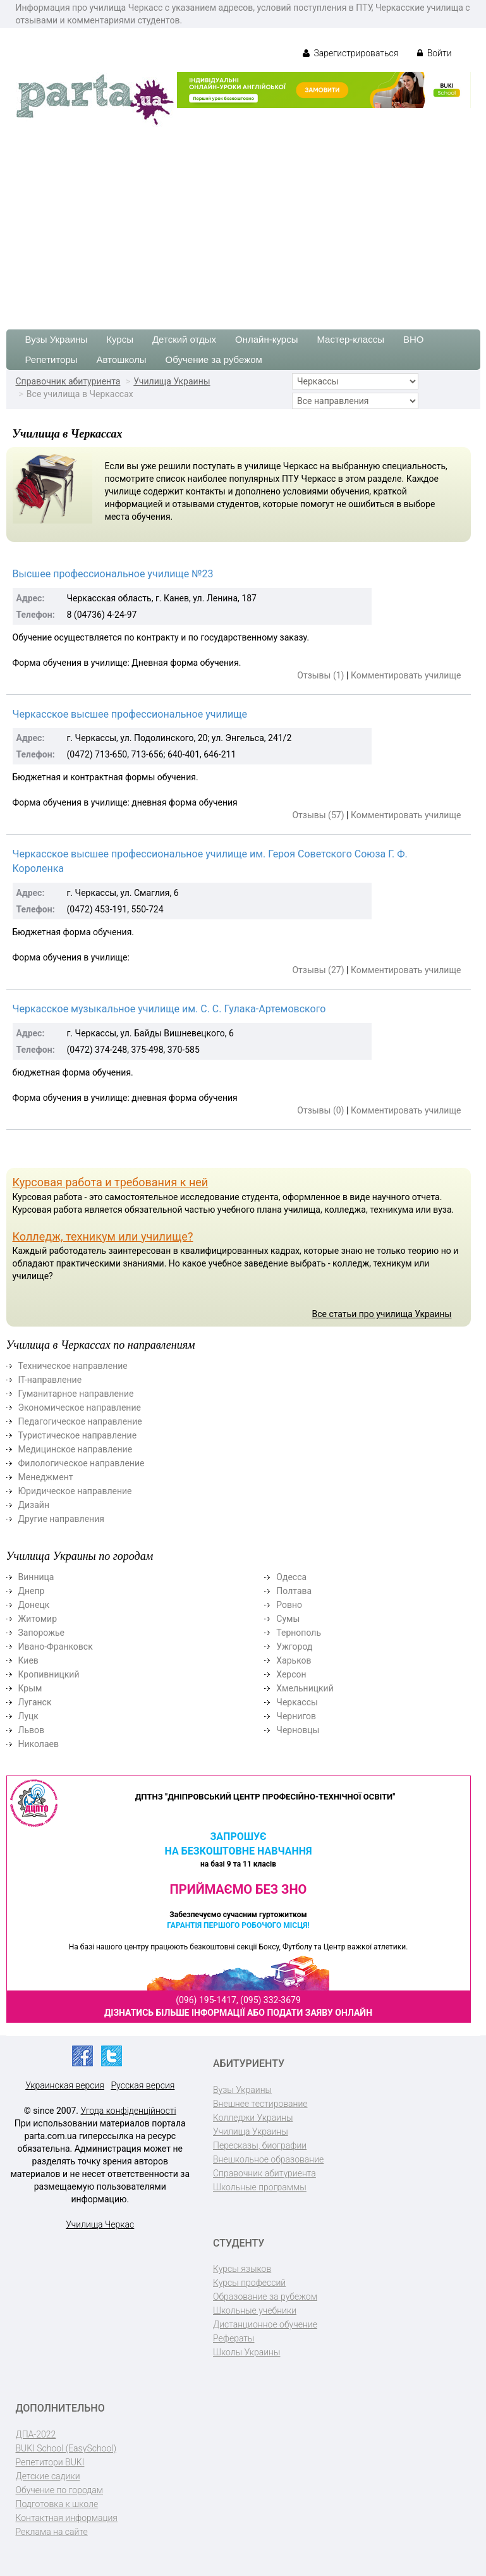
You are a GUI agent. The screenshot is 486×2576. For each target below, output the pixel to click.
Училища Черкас (100, 2224)
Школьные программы (260, 2187)
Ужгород (294, 1646)
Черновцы (297, 1730)
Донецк (34, 1605)
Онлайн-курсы (266, 339)
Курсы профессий (249, 2283)
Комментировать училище (406, 675)
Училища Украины (171, 381)
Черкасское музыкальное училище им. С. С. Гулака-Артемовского (169, 1009)
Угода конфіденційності (128, 2111)
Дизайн (34, 1505)
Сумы (288, 1619)
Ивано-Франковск (55, 1646)
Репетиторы (51, 359)
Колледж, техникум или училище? (103, 1236)
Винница (36, 1577)
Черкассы (297, 1702)
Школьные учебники (254, 2310)
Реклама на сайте (52, 2532)
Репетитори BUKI (50, 2462)
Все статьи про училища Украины (381, 1314)
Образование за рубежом (265, 2296)
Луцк (28, 1716)
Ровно (289, 1605)
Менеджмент (45, 1477)
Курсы (119, 339)
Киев (28, 1660)
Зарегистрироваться (350, 53)
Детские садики (48, 2476)
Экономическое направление (79, 1407)
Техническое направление (73, 1366)
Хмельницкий (304, 1688)
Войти (434, 53)
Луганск (35, 1702)
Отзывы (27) (318, 970)
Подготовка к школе (57, 2504)
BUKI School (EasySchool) (66, 2448)
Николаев (38, 1744)
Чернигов (296, 1716)
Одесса (291, 1577)
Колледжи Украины (253, 2118)
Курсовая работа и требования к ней (111, 1182)
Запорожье (41, 1633)
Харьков (293, 1660)
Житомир (38, 1619)
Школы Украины (246, 2352)
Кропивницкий (49, 1674)
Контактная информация (67, 2518)
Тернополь (298, 1633)
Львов (31, 1730)
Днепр (31, 1591)
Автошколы (122, 359)
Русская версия (142, 2085)
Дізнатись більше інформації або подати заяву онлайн (238, 2013)
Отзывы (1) (320, 675)
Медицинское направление (75, 1449)
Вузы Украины (56, 339)
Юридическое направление (75, 1491)
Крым (30, 1688)
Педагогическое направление (80, 1421)
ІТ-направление (50, 1380)
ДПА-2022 (36, 2434)
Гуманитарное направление (76, 1394)
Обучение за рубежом (214, 359)
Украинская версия (64, 2085)
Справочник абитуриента (68, 381)
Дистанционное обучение (265, 2324)
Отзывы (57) (318, 815)
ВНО (413, 339)
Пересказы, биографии (260, 2145)
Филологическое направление (81, 1463)
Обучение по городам (60, 2490)
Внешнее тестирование (260, 2104)
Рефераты (233, 2338)
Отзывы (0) (320, 1110)
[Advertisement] (243, 221)
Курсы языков (242, 2269)
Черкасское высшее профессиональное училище (130, 714)
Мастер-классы (350, 339)
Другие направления (61, 1519)
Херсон (291, 1674)
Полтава (294, 1591)
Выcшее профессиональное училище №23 (113, 574)
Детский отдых (184, 339)
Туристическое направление (77, 1435)
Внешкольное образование (268, 2159)
